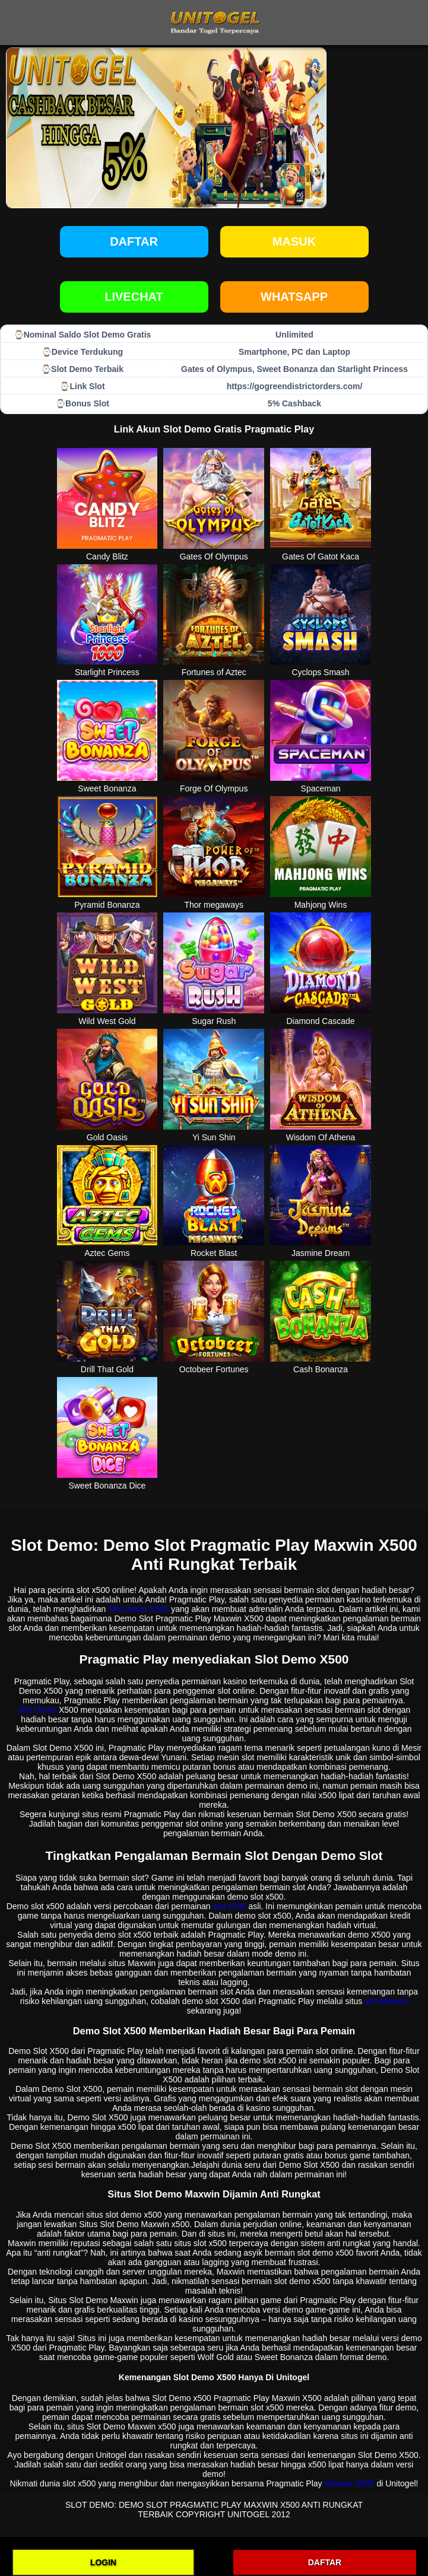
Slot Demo (37, 1710)
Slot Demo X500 (138, 1609)
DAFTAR (325, 2562)
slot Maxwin (386, 2001)
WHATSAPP (294, 296)
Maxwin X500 (349, 2483)
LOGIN (103, 2562)
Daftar (134, 241)
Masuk (294, 241)
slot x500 (229, 1906)
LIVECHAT (133, 296)
